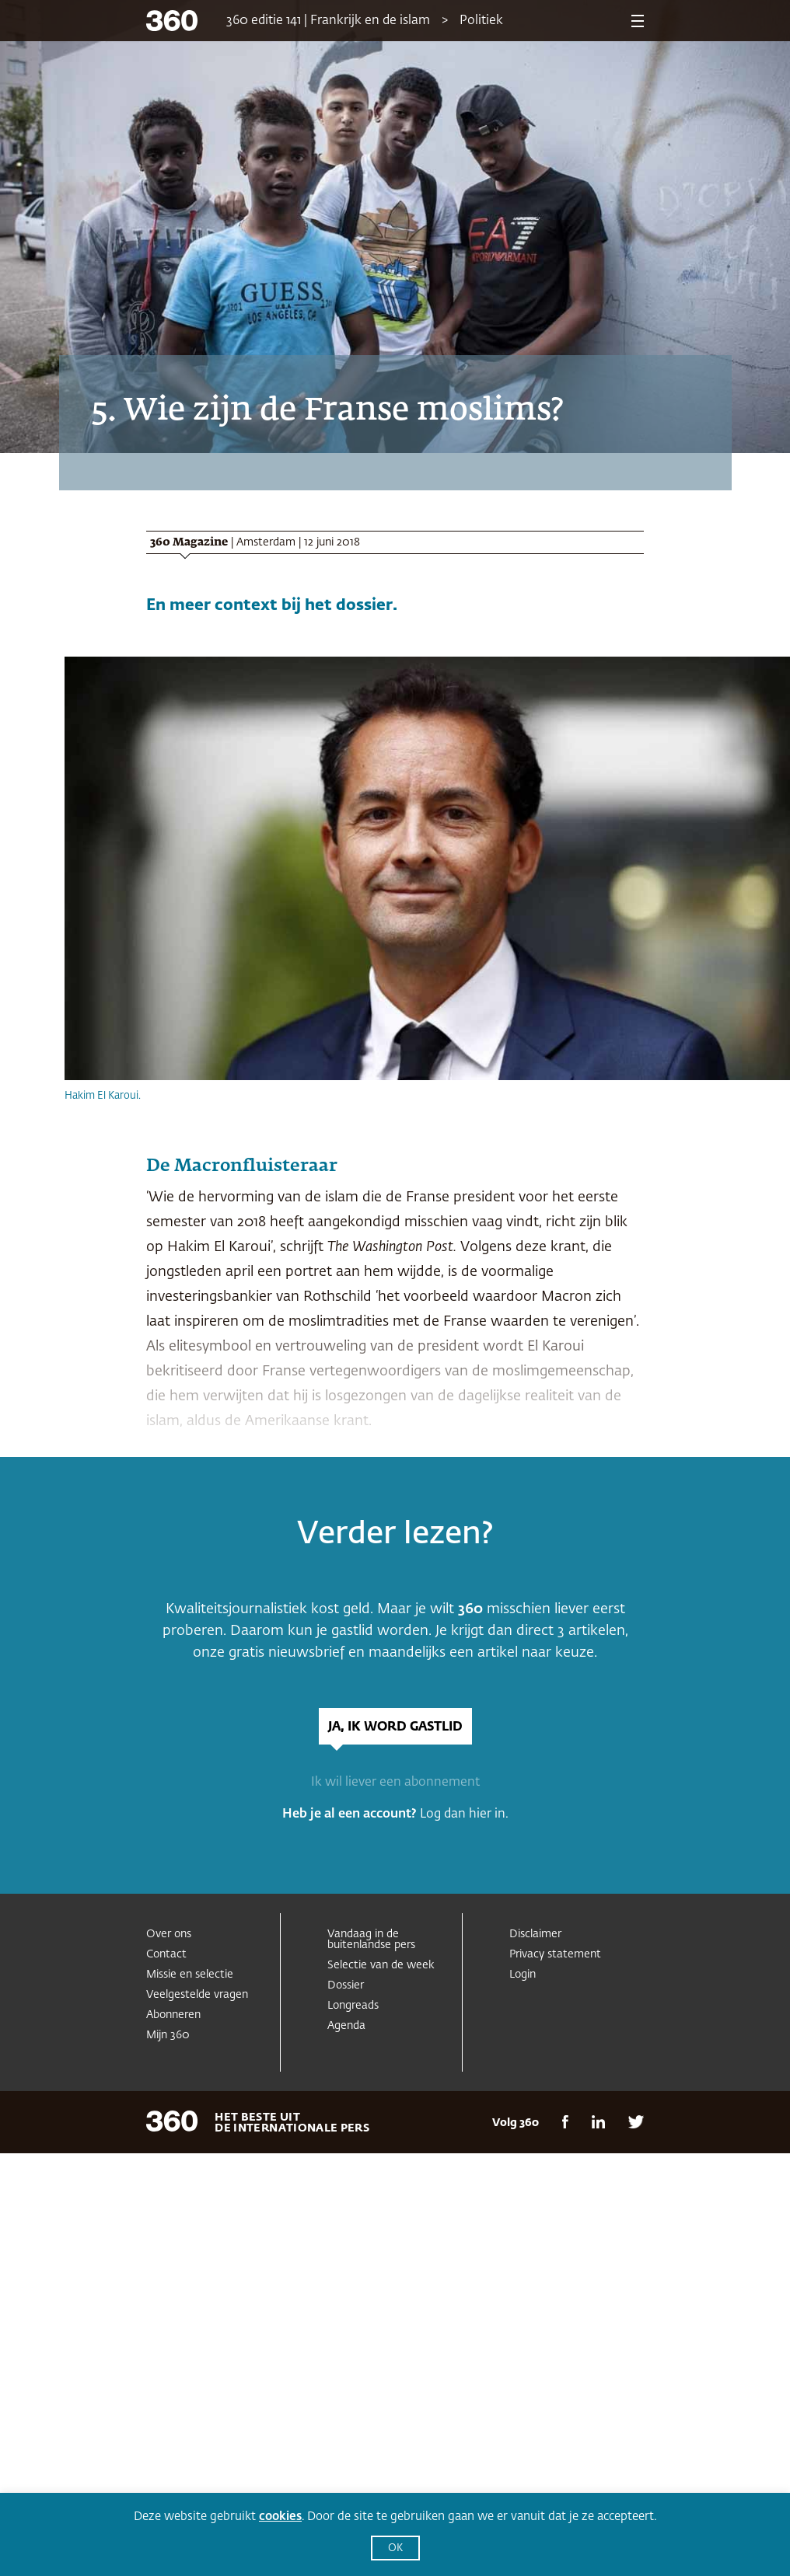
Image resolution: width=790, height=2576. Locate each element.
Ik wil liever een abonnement (395, 1782)
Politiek (481, 21)
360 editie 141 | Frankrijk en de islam (328, 21)
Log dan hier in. (464, 1814)
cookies (280, 2516)
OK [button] (395, 2548)
